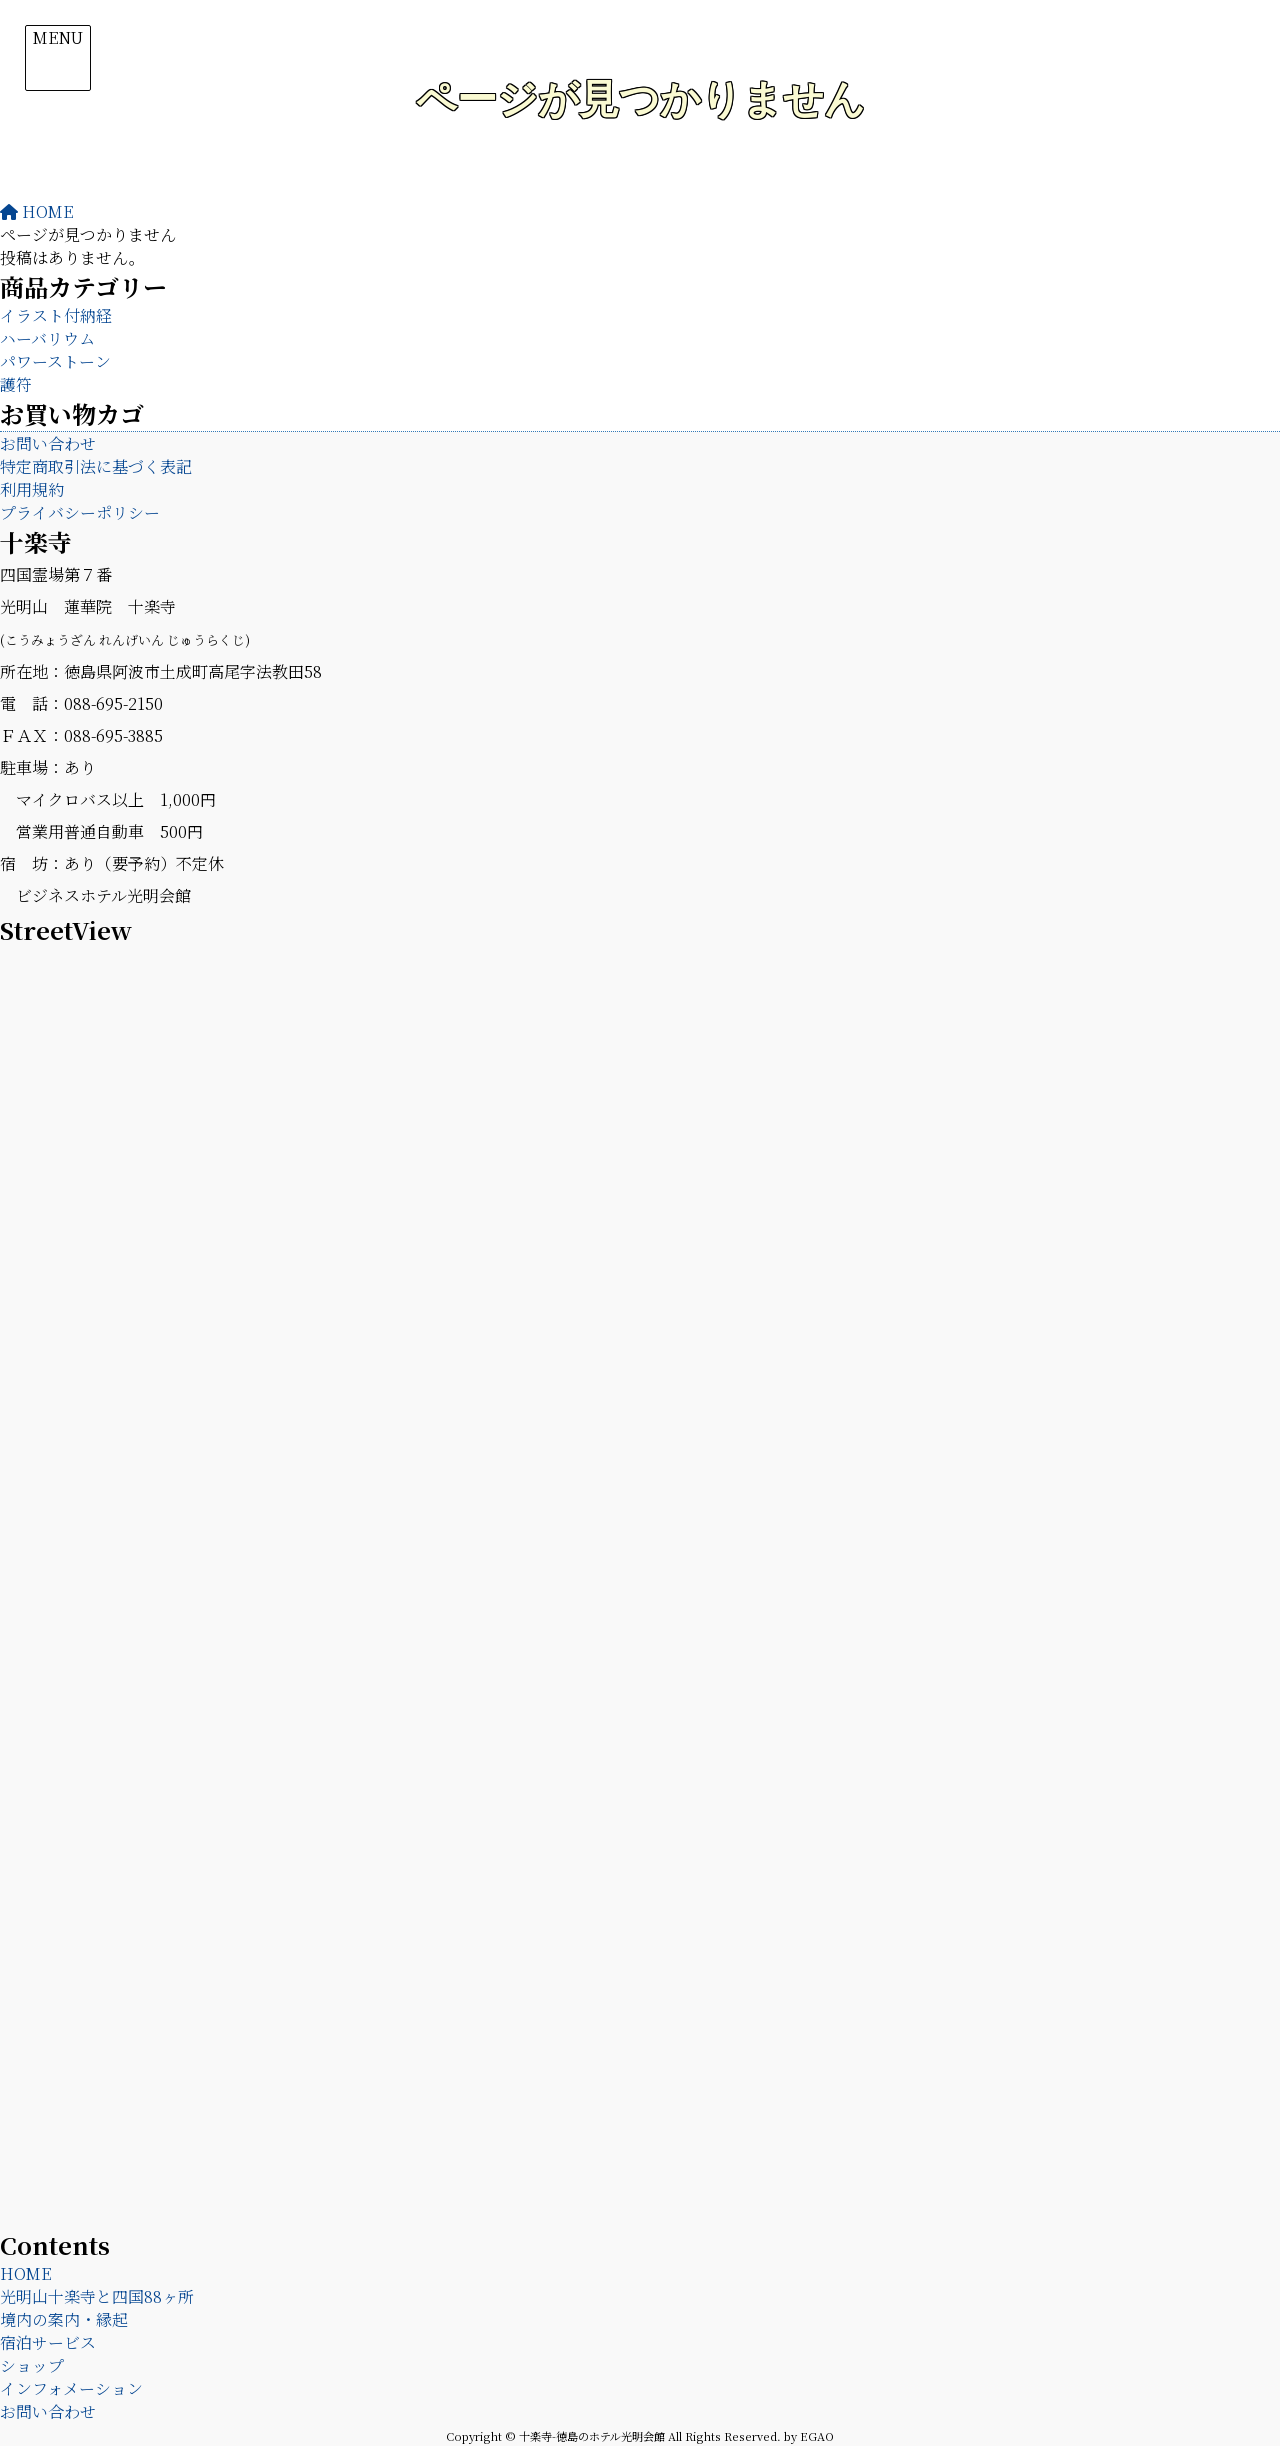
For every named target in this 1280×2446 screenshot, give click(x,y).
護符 (16, 384)
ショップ (32, 2365)
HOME (26, 2273)
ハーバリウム (47, 338)
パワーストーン (55, 361)
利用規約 (32, 489)
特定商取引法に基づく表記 (96, 466)
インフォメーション (71, 2388)
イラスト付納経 (56, 315)
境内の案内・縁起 (64, 2319)
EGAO (817, 2436)
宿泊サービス (48, 2342)
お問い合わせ (48, 443)
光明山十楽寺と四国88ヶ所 (97, 2296)
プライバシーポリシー (80, 512)
